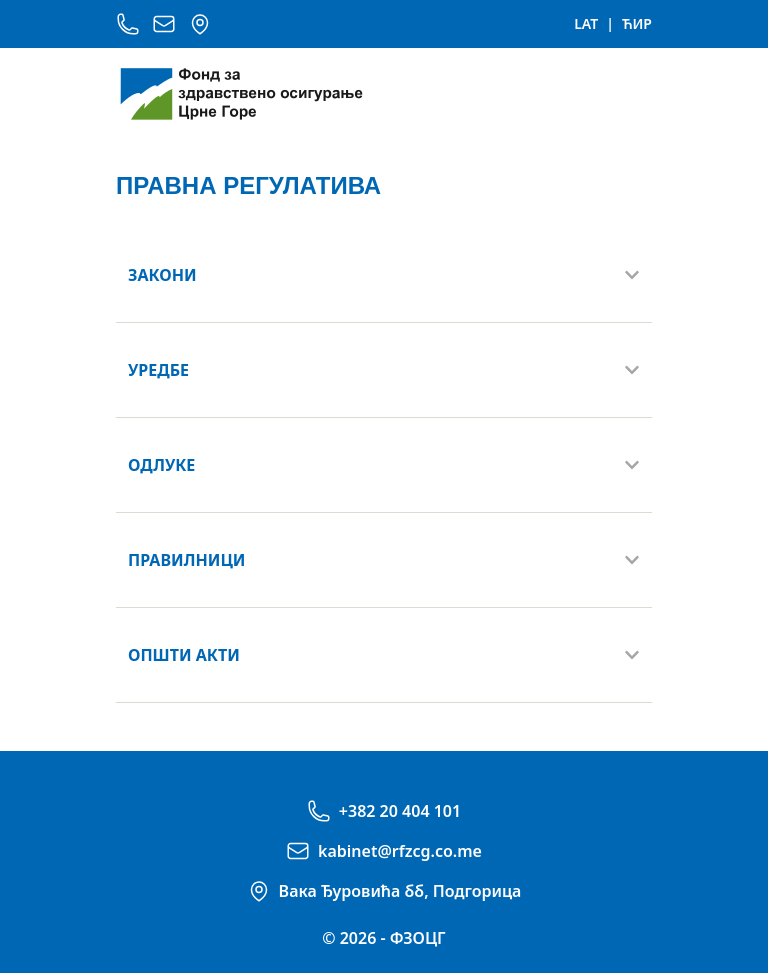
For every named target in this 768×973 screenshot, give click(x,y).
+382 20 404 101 (400, 811)
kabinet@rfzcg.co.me (400, 851)
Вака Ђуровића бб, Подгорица (400, 891)
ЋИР (637, 23)
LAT (586, 23)
